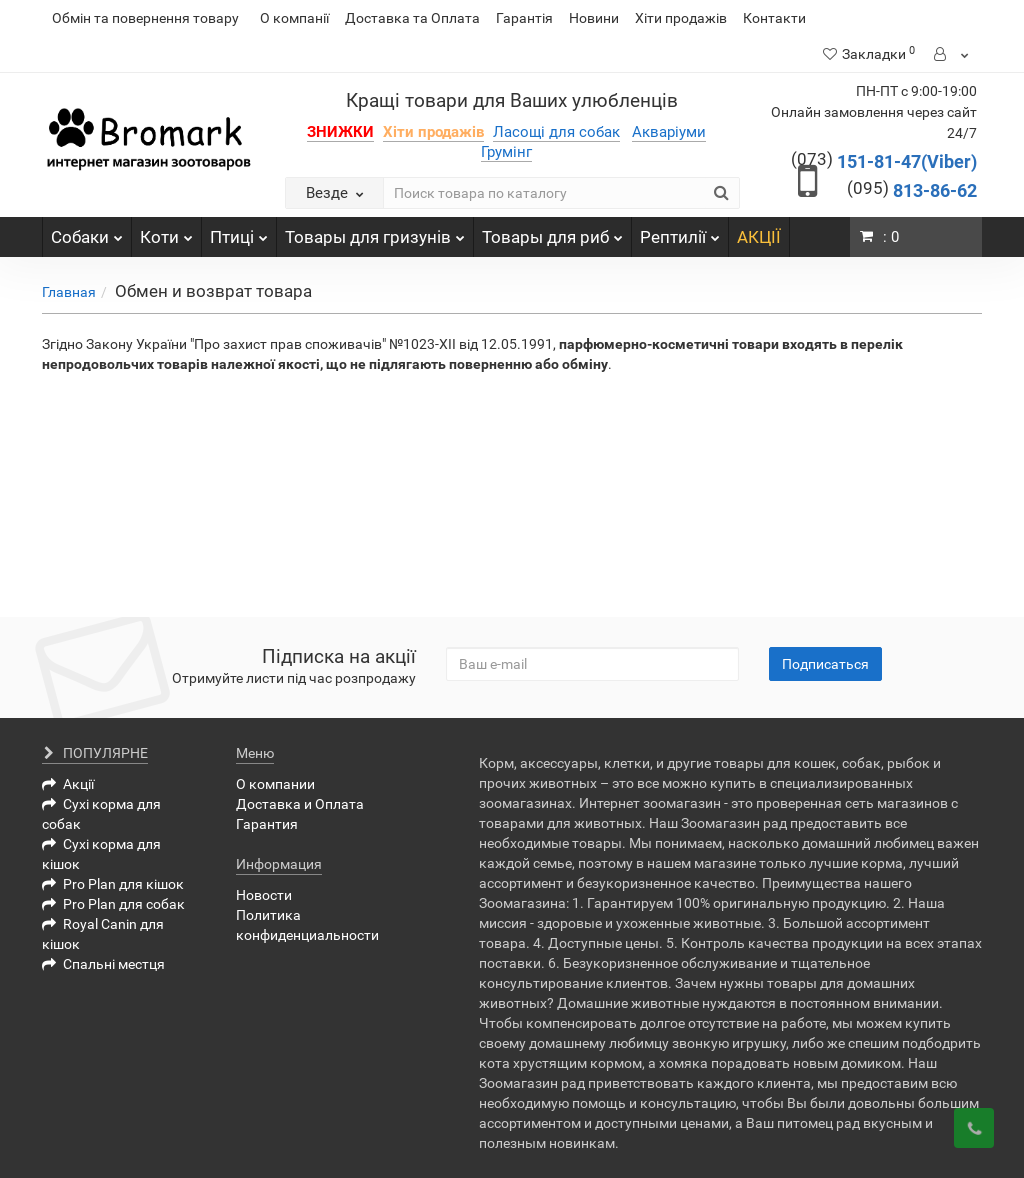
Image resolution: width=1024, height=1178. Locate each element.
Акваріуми (669, 132)
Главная (69, 292)
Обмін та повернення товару (145, 18)
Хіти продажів (681, 18)
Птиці (239, 232)
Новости (264, 895)
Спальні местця (103, 964)
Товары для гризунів (375, 232)
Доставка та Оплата (412, 18)
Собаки (87, 232)
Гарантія (524, 18)
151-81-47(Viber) (884, 161)
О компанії (294, 18)
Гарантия (267, 824)
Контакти (774, 18)
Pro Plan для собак (113, 904)
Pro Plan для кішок (113, 884)
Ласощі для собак (556, 132)
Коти (166, 232)
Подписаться (825, 664)
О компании (275, 784)
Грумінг (506, 152)
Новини (594, 18)
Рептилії (680, 232)
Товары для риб (552, 232)
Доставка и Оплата (300, 804)
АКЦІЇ (759, 237)
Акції (68, 784)
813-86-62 (912, 190)
